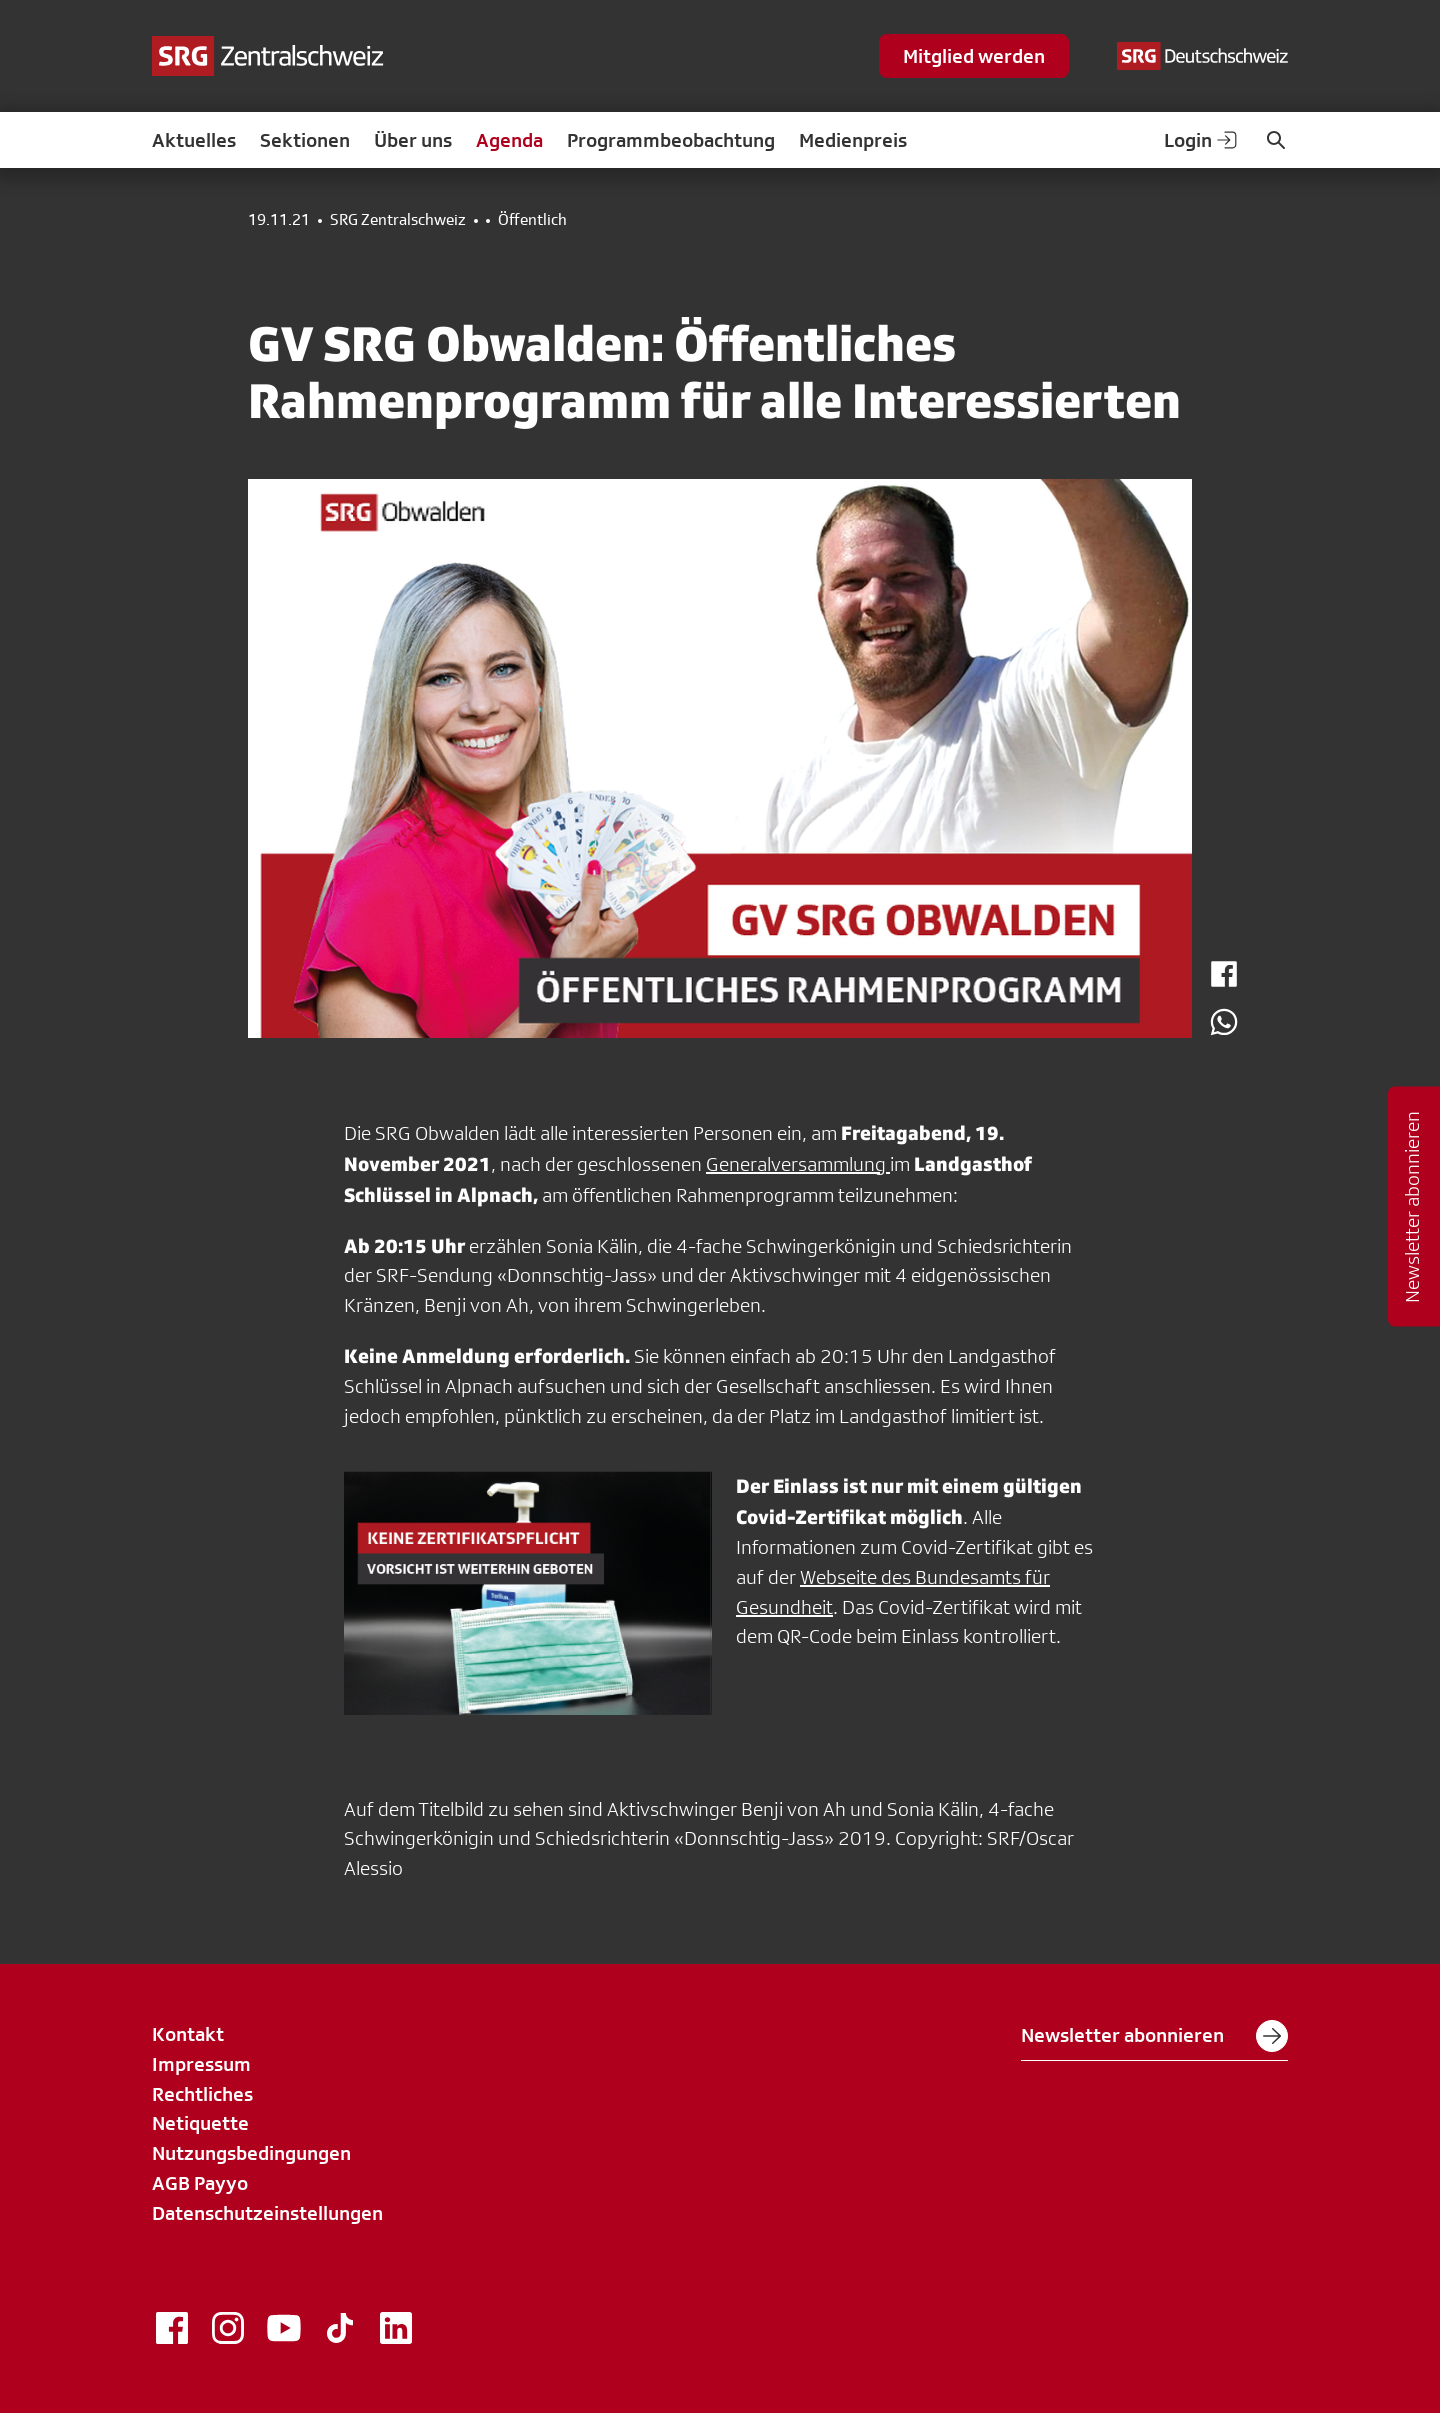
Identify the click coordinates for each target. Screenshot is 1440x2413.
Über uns (413, 140)
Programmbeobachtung (671, 140)
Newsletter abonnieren (1154, 2036)
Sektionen (305, 140)
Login (1202, 140)
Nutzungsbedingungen (251, 2153)
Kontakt (188, 2034)
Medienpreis (853, 140)
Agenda (509, 140)
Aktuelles (194, 140)
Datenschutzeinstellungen (267, 2213)
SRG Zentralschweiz (398, 220)
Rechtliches (202, 2094)
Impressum (201, 2064)
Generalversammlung (798, 1164)
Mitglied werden (974, 56)
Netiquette (200, 2123)
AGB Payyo (200, 2183)
